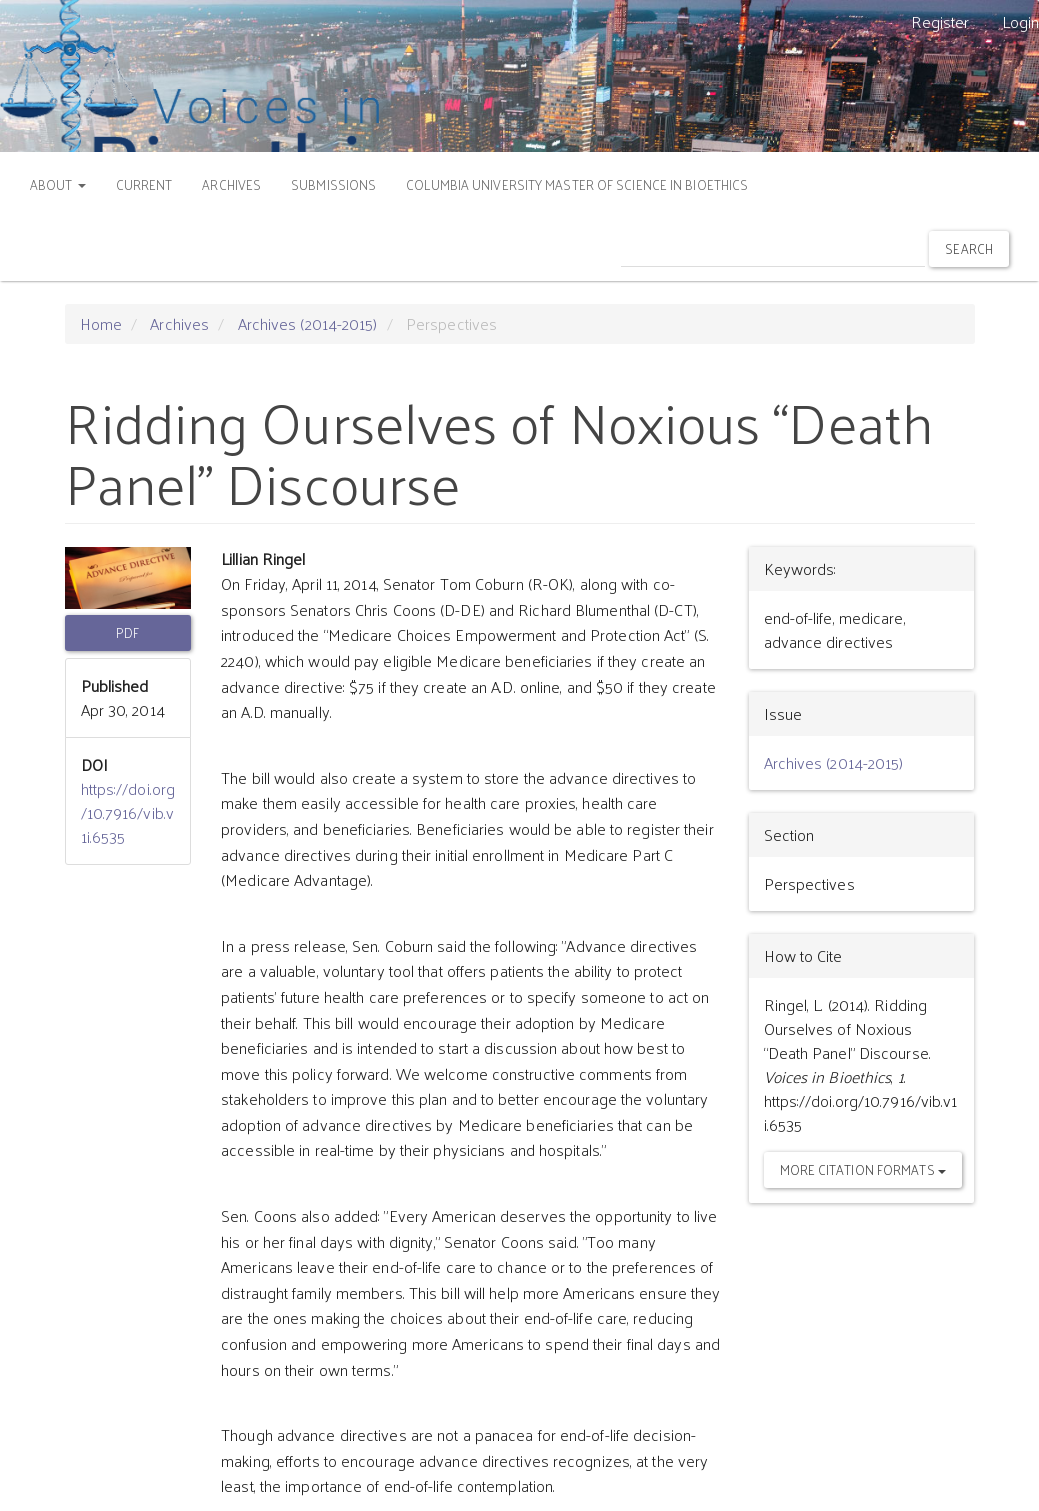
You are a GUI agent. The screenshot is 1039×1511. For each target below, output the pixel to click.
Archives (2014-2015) (308, 323)
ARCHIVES (231, 184)
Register (940, 21)
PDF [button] (127, 632)
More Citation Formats (863, 1169)
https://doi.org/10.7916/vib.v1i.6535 (128, 812)
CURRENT (144, 184)
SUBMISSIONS (333, 184)
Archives (179, 323)
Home (101, 323)
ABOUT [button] (58, 184)
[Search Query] (773, 248)
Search (969, 248)
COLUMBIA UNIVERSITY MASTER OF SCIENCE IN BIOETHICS (577, 184)
